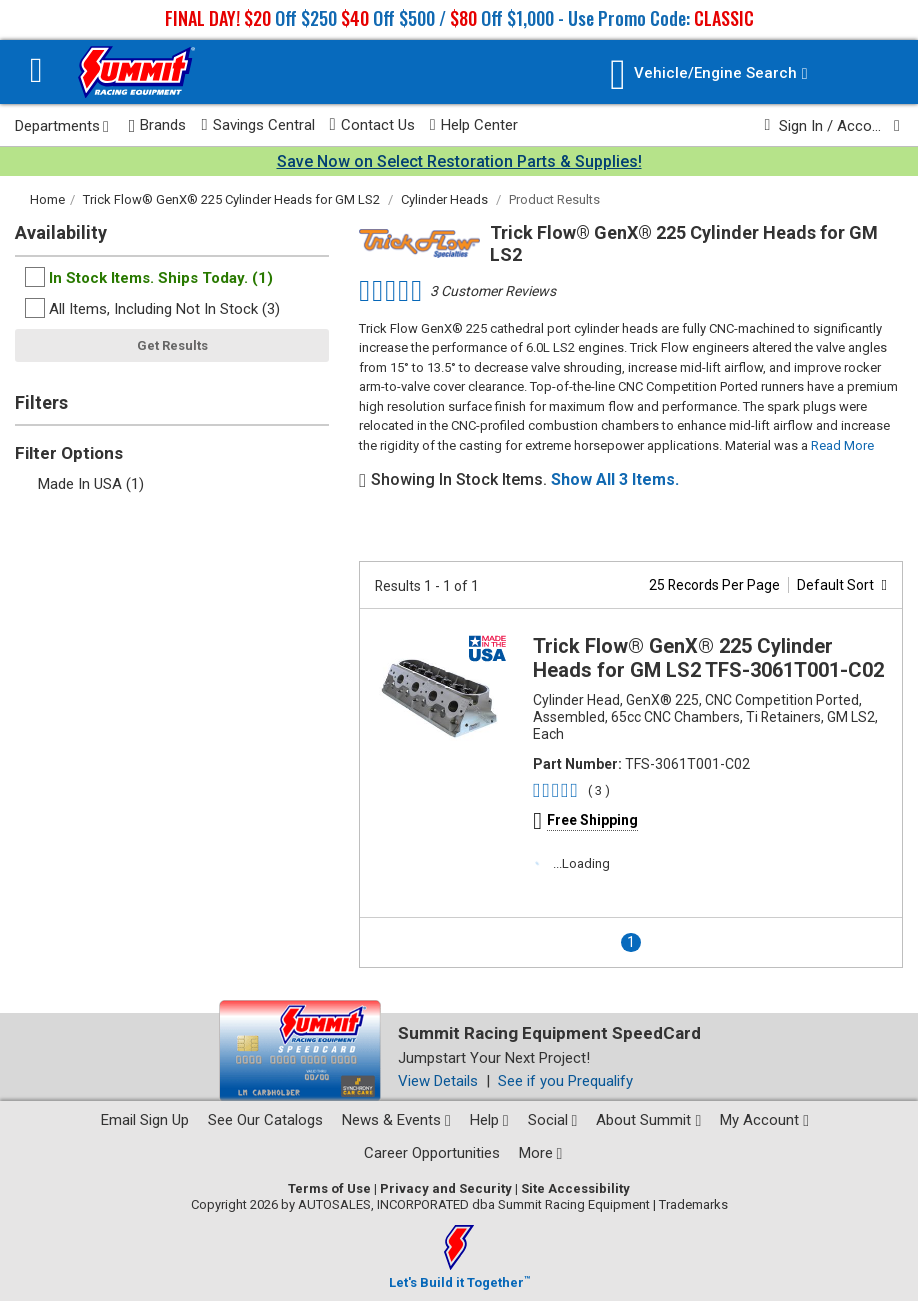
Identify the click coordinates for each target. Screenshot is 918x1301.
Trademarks (693, 1204)
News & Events (396, 1120)
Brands (158, 125)
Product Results (554, 199)
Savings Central (257, 125)
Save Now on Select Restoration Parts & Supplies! (459, 161)
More (541, 1153)
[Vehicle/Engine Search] (709, 74)
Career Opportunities (432, 1153)
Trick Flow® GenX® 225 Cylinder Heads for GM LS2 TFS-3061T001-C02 (708, 658)
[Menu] (36, 72)
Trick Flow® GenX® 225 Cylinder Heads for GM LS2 (231, 199)
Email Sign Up (145, 1120)
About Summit (648, 1120)
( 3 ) (599, 790)
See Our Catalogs (265, 1120)
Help (489, 1120)
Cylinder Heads (444, 199)
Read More (842, 445)
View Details (438, 1081)
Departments (62, 126)
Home (47, 199)
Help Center (474, 125)
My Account (764, 1120)
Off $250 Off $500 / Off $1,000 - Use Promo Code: (459, 18)
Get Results (172, 345)
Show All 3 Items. (615, 479)
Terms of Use (329, 1188)
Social (553, 1120)
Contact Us (372, 125)
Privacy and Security (446, 1188)
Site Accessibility (575, 1188)
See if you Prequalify (565, 1081)
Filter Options (69, 453)
